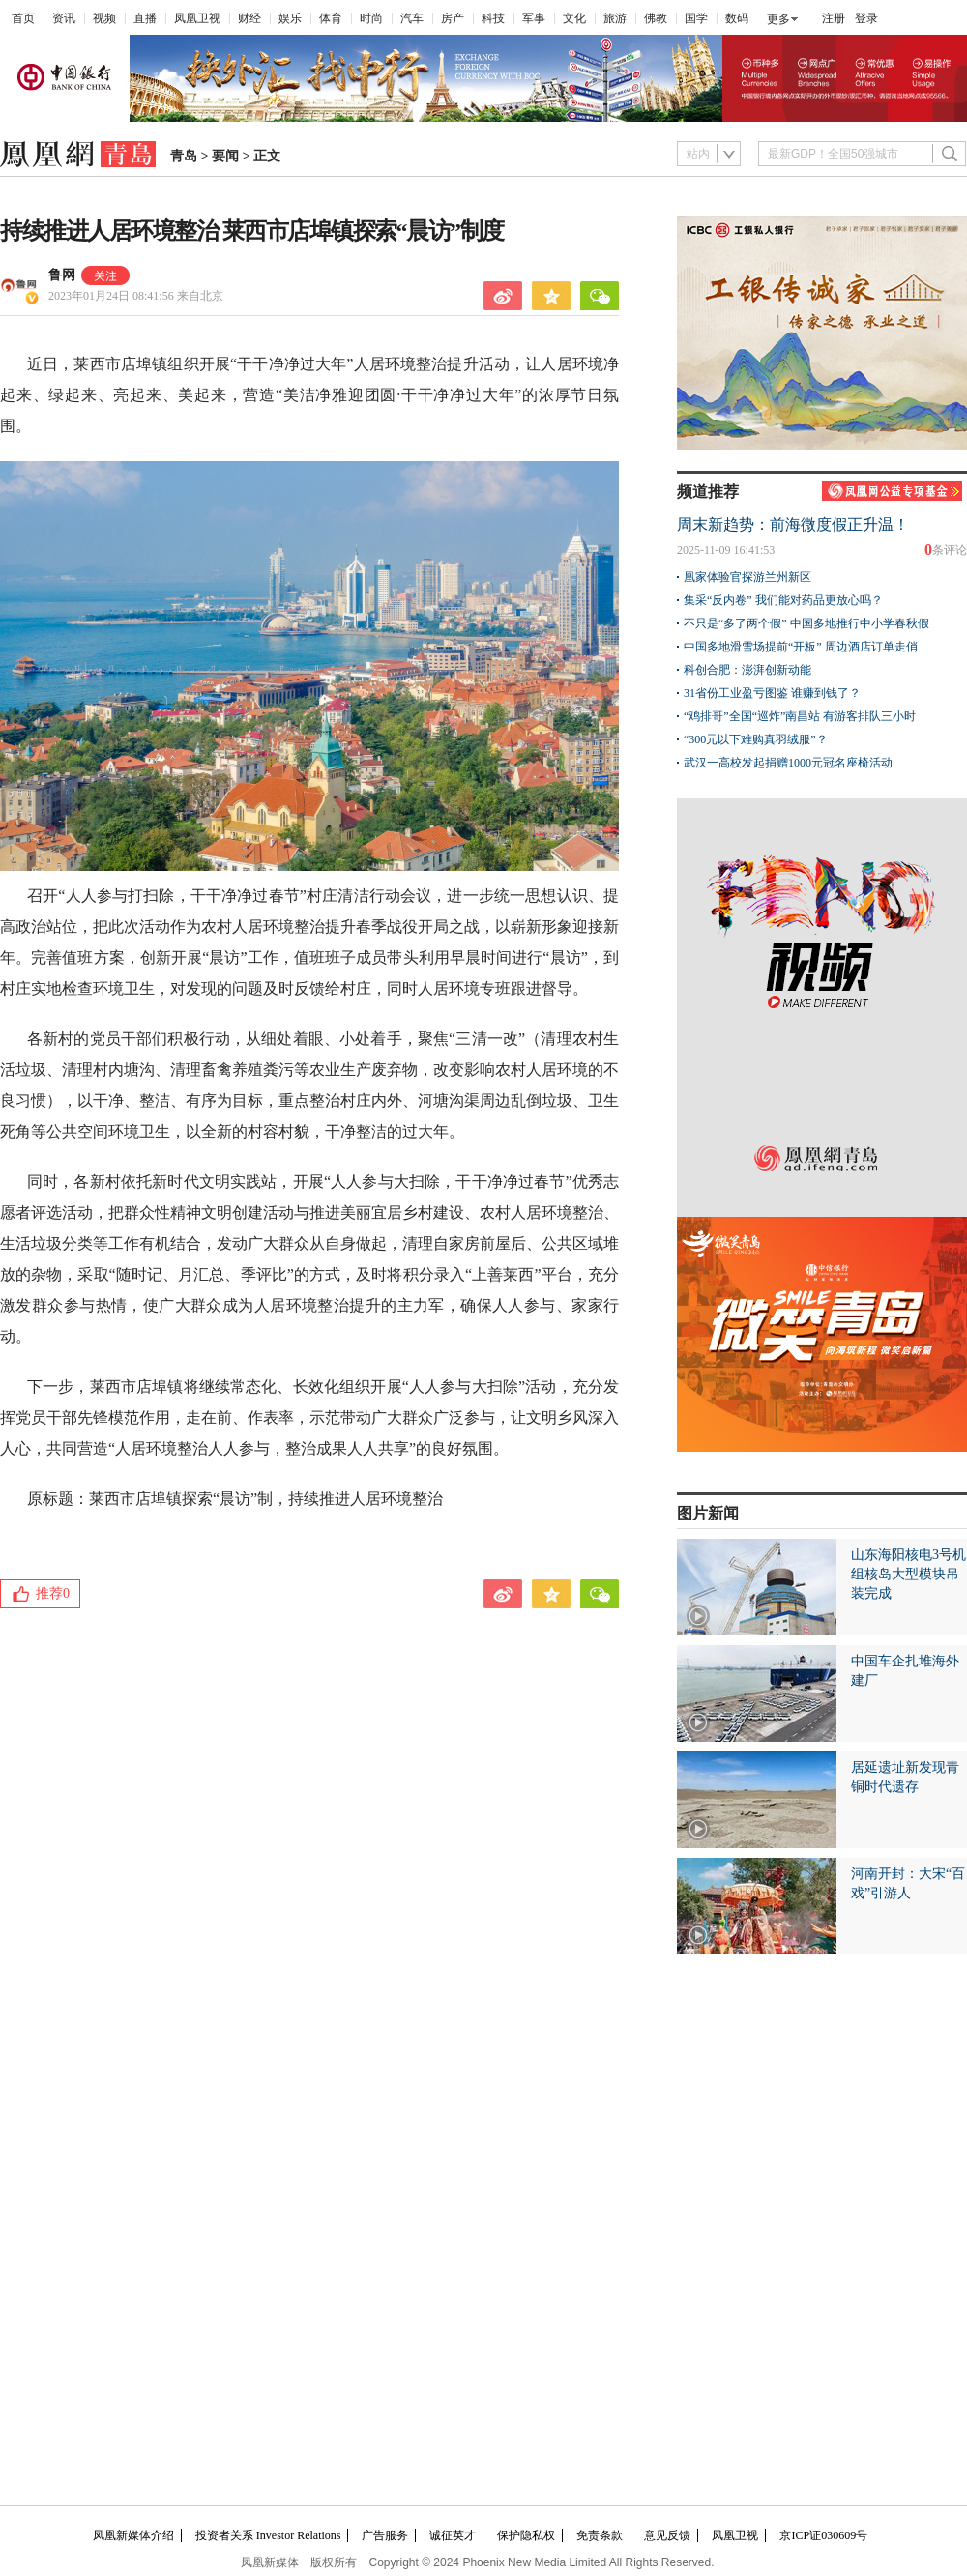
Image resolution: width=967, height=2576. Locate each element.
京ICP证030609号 (823, 2535)
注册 (833, 18)
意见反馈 (667, 2535)
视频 (104, 18)
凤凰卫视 (197, 18)
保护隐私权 (526, 2535)
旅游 (615, 18)
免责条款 (599, 2535)
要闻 (225, 156)
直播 (145, 18)
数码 (736, 18)
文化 (574, 18)
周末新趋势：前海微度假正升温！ (793, 524)
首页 (23, 18)
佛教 (655, 18)
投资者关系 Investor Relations (268, 2535)
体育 (330, 18)
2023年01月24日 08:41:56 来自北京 (135, 296)
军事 (533, 18)
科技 (493, 18)
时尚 (371, 18)
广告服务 (385, 2535)
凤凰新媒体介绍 (133, 2535)
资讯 (63, 18)
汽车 (412, 18)
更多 (778, 19)
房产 (452, 18)
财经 (249, 18)
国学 (696, 18)
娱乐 (290, 18)
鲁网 (61, 275)
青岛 (183, 156)
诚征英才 (452, 2535)
